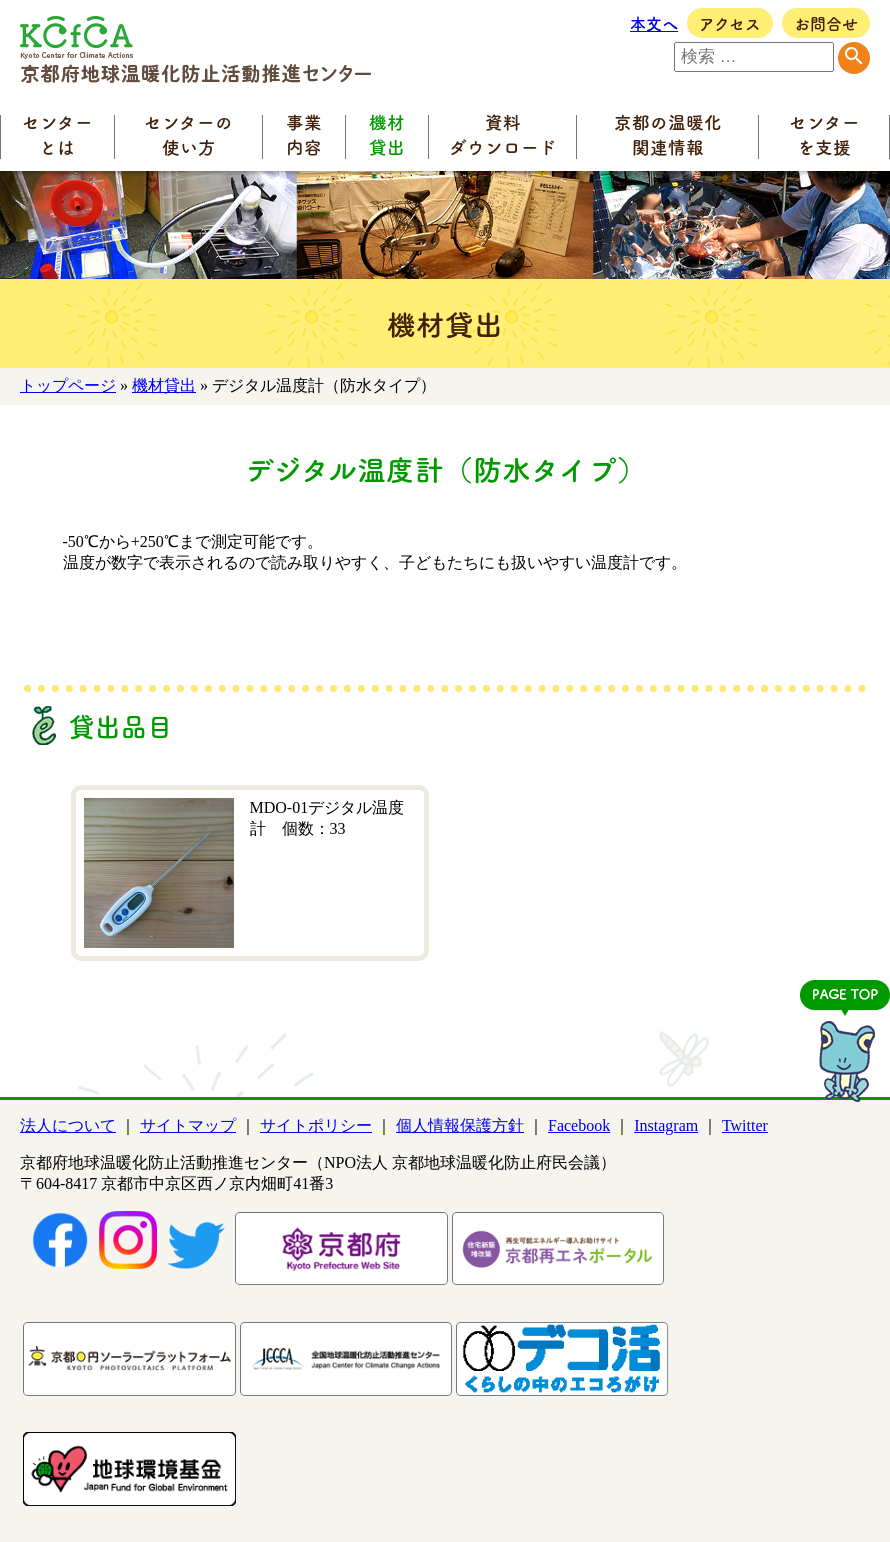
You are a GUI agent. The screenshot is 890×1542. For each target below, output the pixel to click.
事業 (304, 134)
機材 (387, 134)
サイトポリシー (316, 1125)
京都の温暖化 (668, 134)
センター (57, 134)
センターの (188, 134)
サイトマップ (188, 1125)
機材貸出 (164, 385)
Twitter (745, 1125)
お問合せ (826, 23)
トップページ (68, 385)
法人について (68, 1125)
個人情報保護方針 (460, 1125)
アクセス (730, 23)
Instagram (666, 1125)
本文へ (654, 23)
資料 (503, 134)
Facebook (579, 1125)
